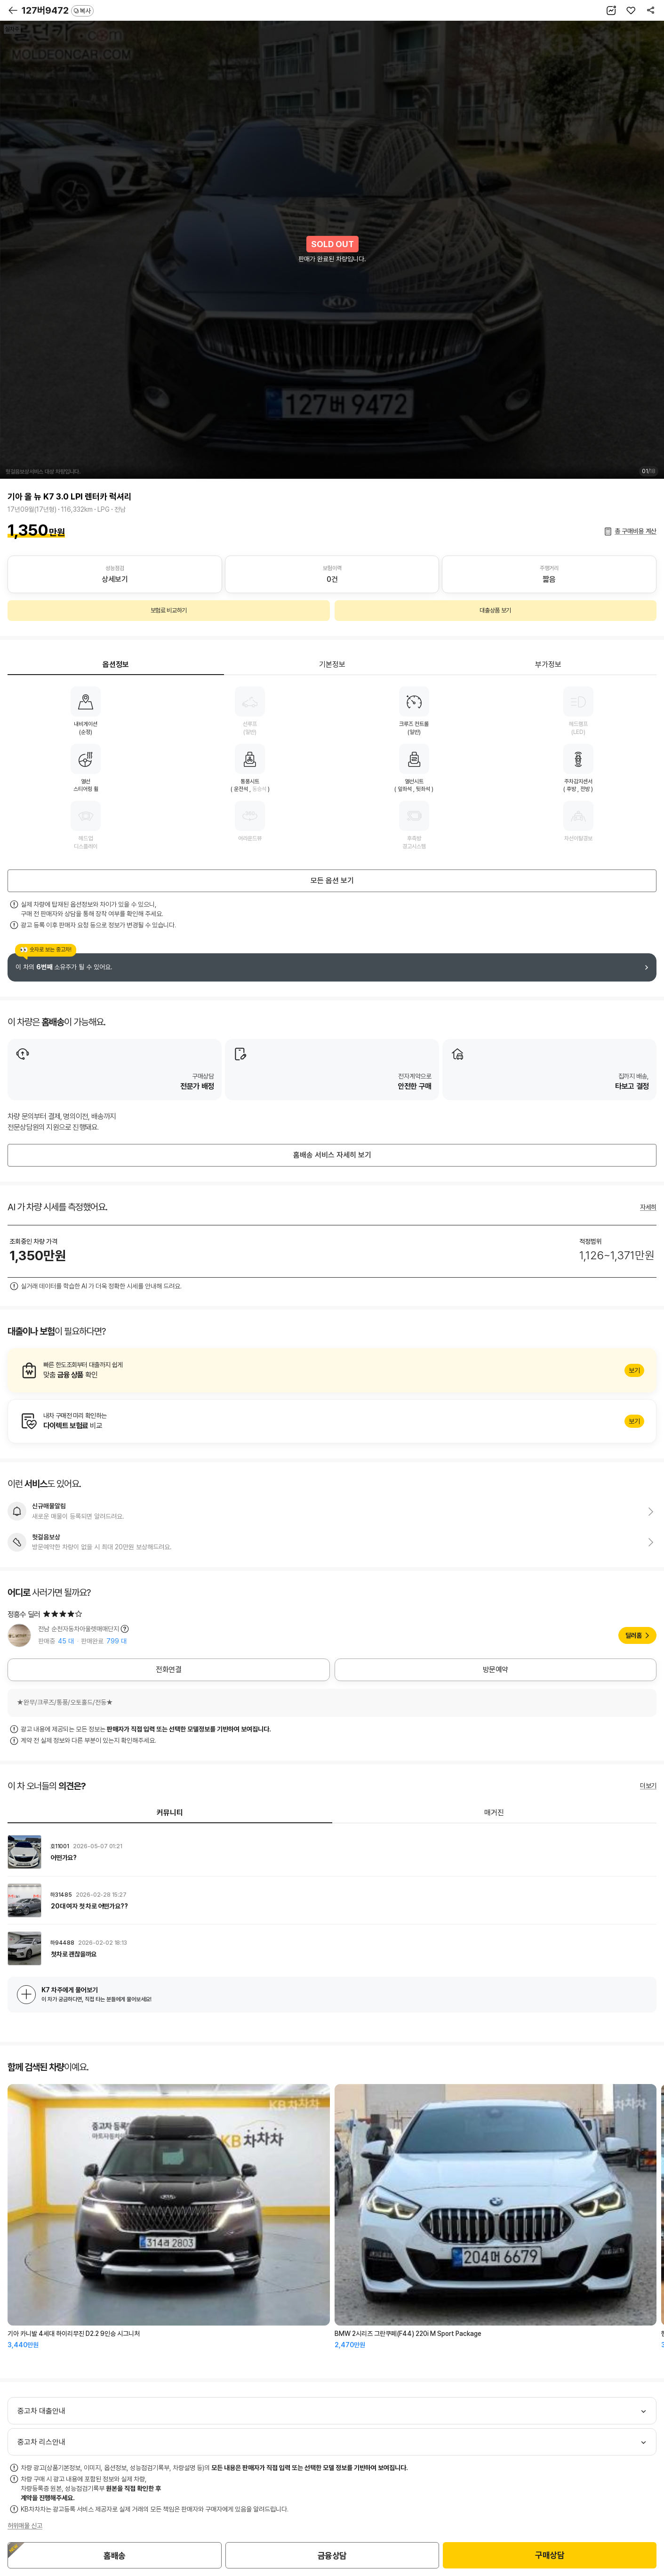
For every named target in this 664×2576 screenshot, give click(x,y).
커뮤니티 (170, 1812)
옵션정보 (116, 664)
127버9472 (58, 10)
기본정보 (332, 664)
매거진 (494, 1812)
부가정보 (548, 664)
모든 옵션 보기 (332, 880)
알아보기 (332, 1370)
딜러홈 (633, 1635)
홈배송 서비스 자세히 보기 (332, 1155)
